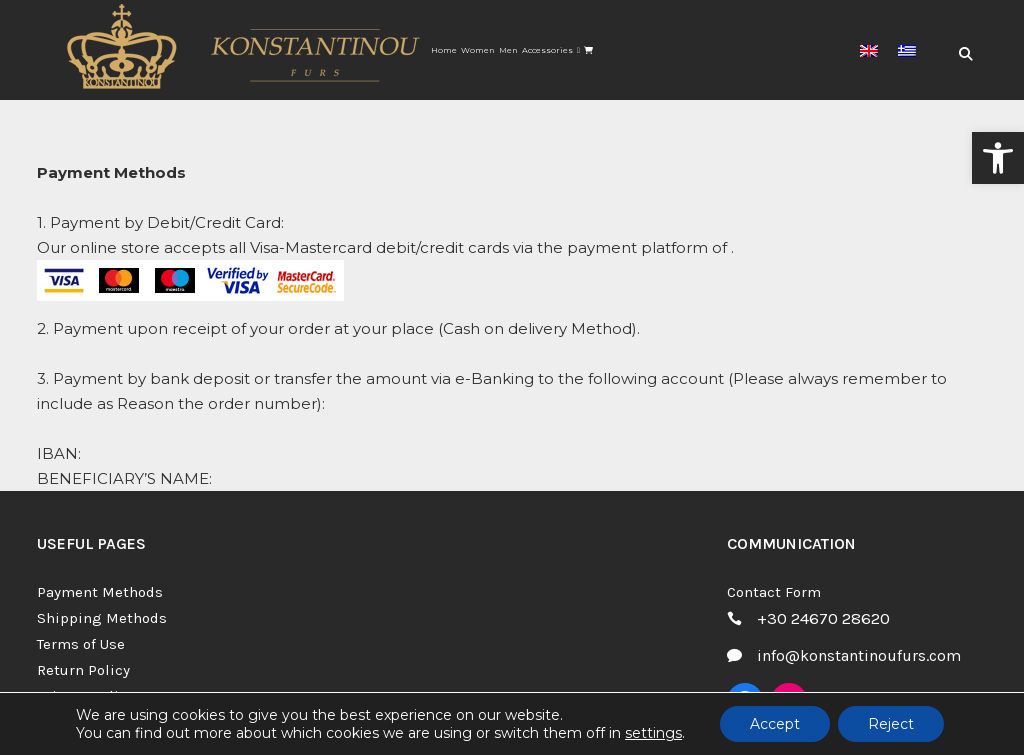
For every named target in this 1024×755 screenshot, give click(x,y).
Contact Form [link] (774, 592)
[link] (998, 158)
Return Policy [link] (83, 670)
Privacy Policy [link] (85, 696)
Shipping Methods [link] (102, 618)
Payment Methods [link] (100, 592)
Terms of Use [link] (81, 644)
